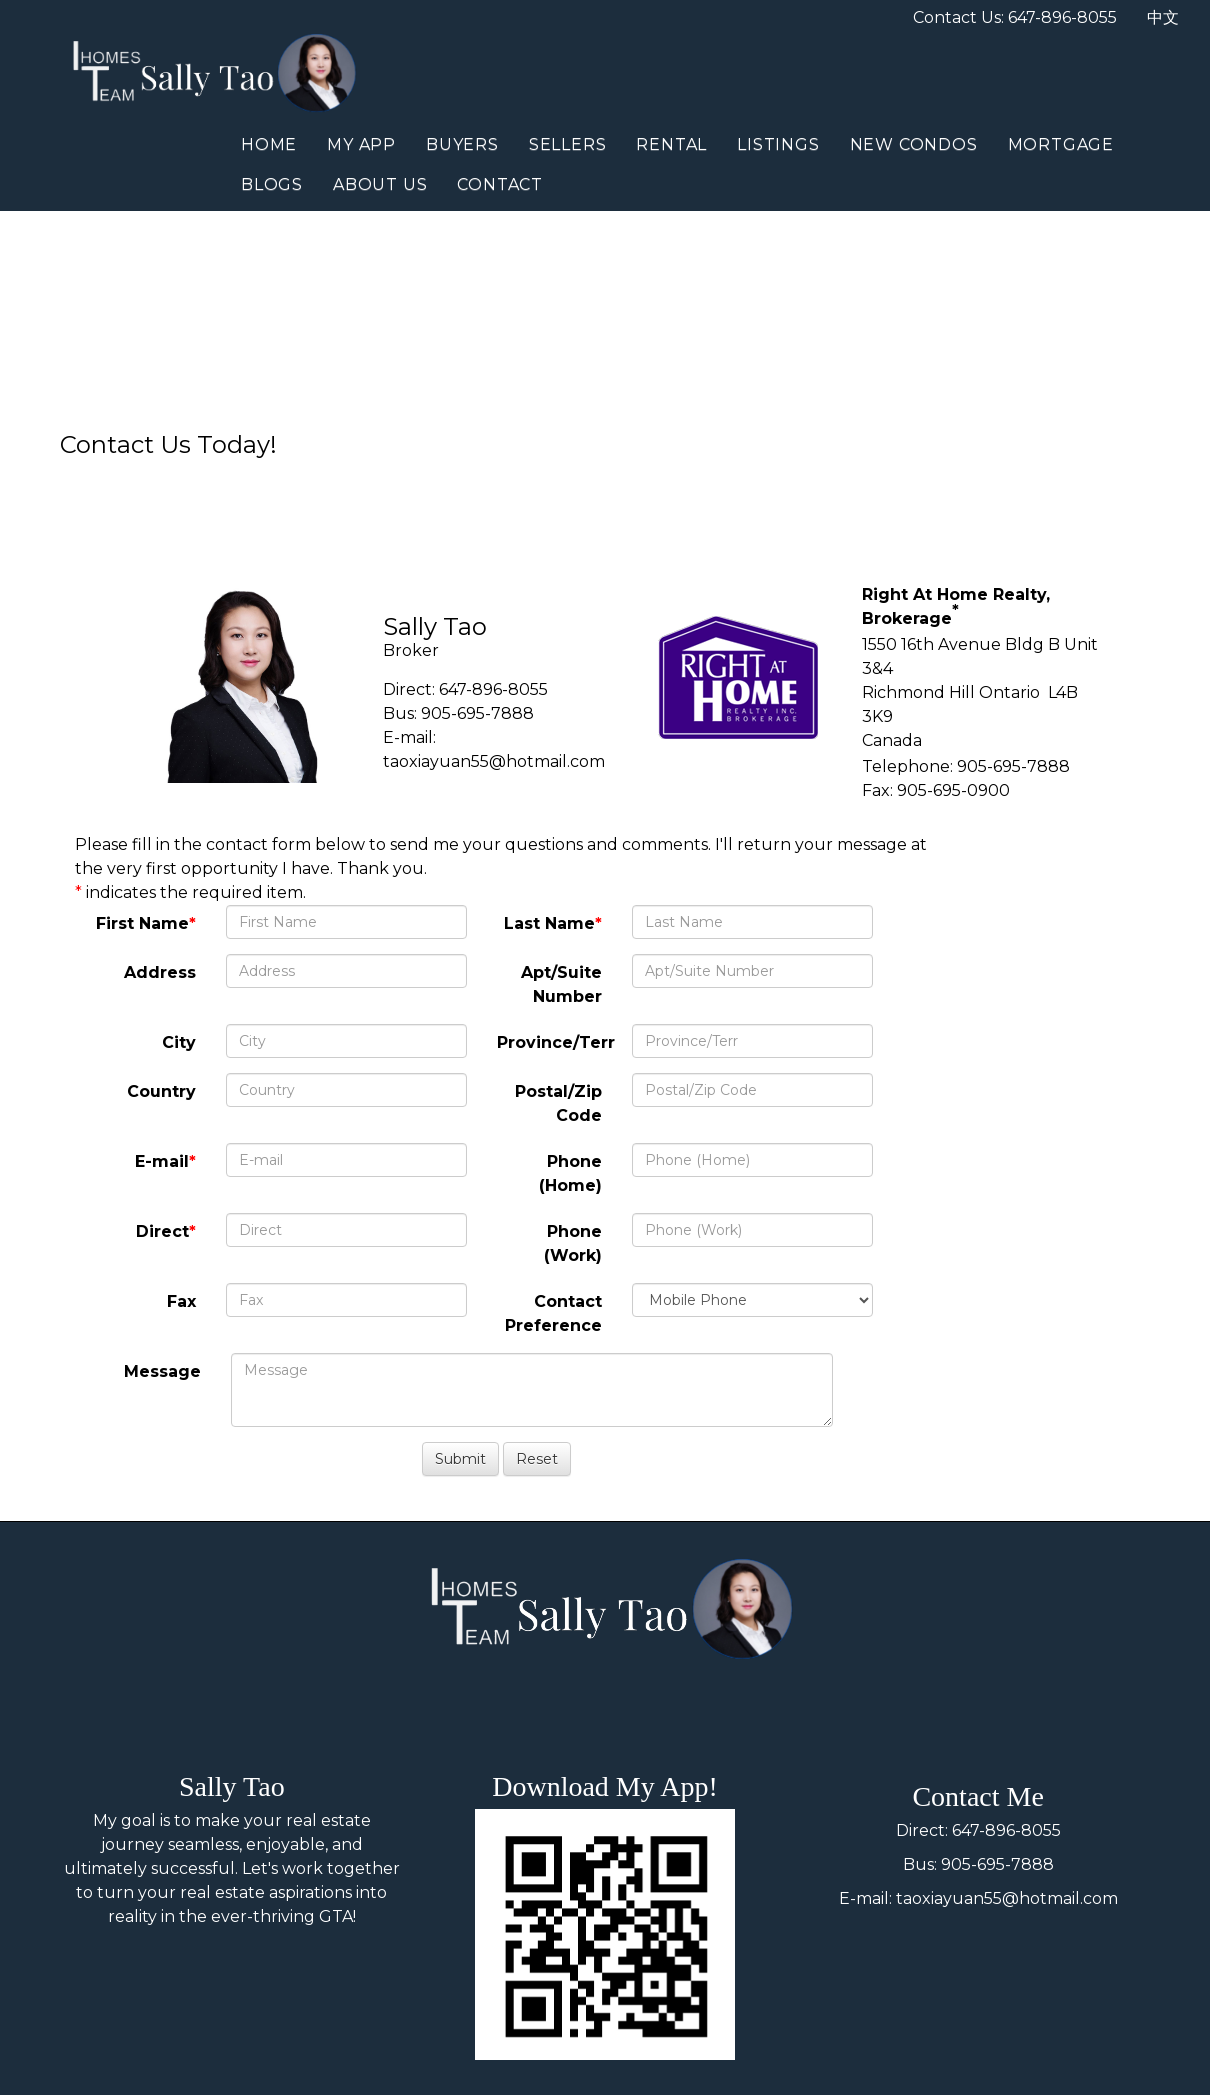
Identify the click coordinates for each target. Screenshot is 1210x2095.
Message (162, 1371)
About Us (380, 184)
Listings (778, 144)
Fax (181, 1301)
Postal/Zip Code (558, 1103)
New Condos (914, 144)
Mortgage (1061, 144)
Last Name (549, 923)
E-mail (162, 1161)
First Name (142, 923)
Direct (162, 1231)
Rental (671, 144)
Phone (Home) (570, 1173)
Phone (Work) (573, 1243)
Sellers (568, 144)
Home (269, 144)
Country (161, 1091)
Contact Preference (553, 1313)
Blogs (272, 184)
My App (361, 144)
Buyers (462, 144)
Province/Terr (556, 1042)
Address (160, 972)
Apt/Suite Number (561, 984)
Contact (500, 184)
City (179, 1042)
